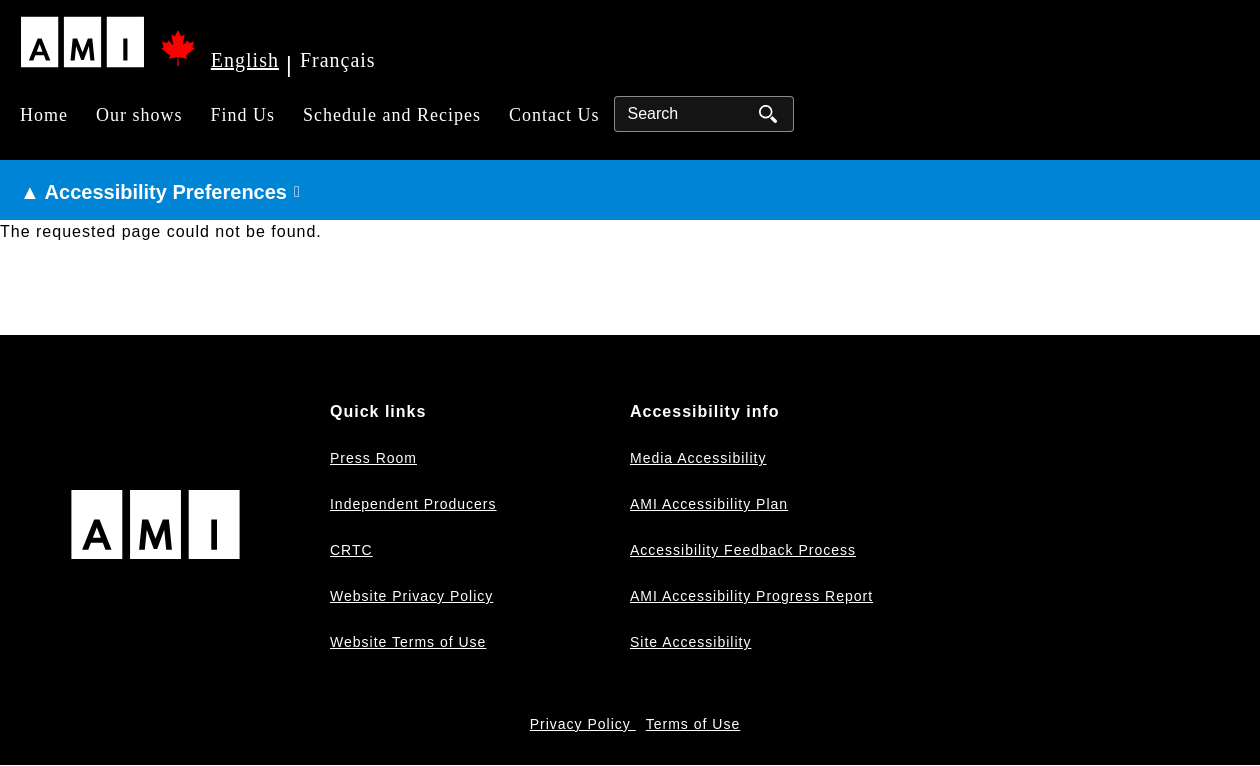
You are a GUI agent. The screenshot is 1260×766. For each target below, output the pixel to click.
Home (44, 115)
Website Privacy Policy (411, 596)
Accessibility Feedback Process (743, 550)
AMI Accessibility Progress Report (751, 596)
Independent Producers (413, 504)
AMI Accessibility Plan (709, 504)
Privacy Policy (583, 724)
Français (338, 60)
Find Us (243, 115)
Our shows (139, 115)
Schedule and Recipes (392, 115)
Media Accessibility (698, 458)
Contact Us (554, 115)
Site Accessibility (690, 642)
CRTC (351, 550)
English (245, 60)
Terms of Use (693, 724)
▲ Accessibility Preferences (153, 192)
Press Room (373, 458)
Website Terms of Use (408, 642)
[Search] (704, 114)
